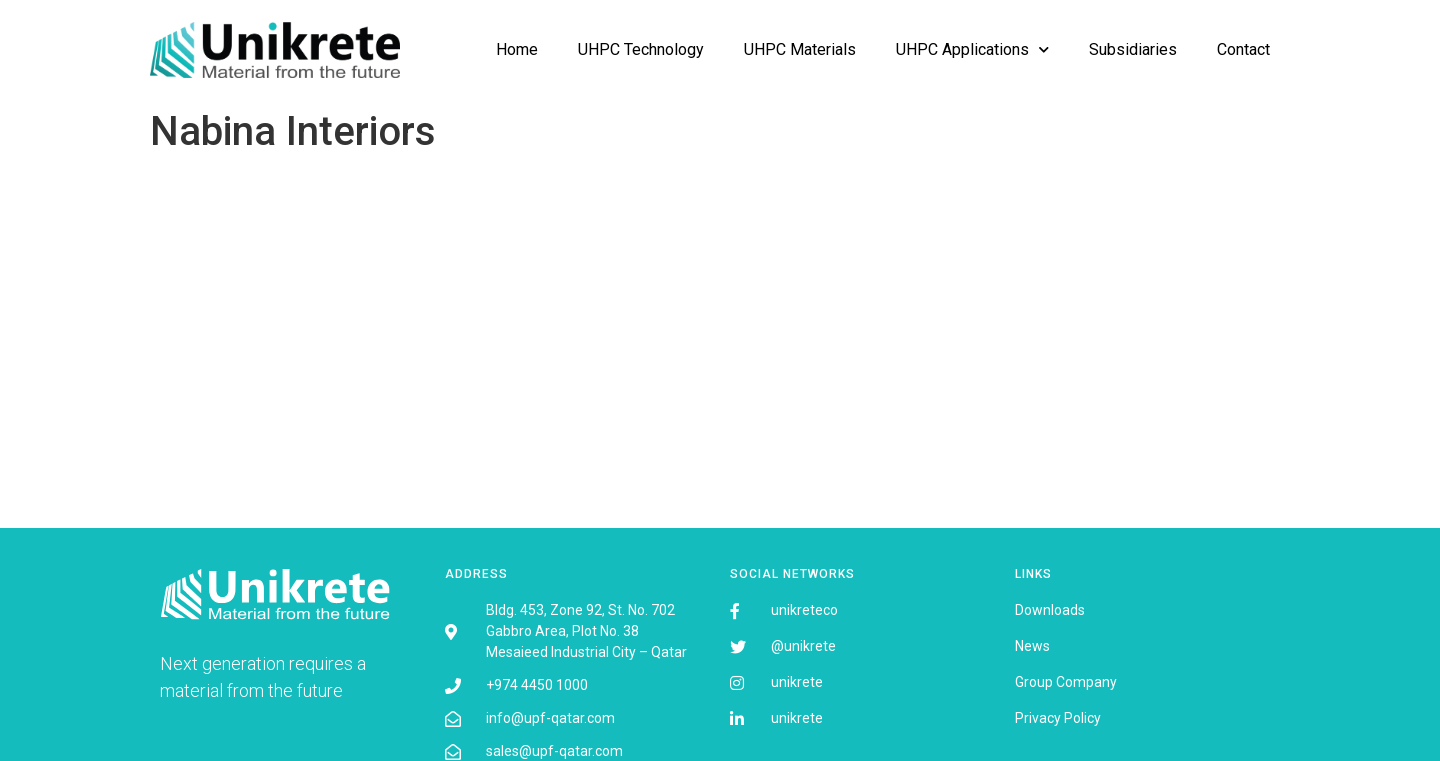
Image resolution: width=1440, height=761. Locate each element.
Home (517, 49)
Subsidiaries (1133, 49)
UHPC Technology (641, 49)
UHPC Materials (800, 49)
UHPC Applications (972, 49)
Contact (1243, 49)
